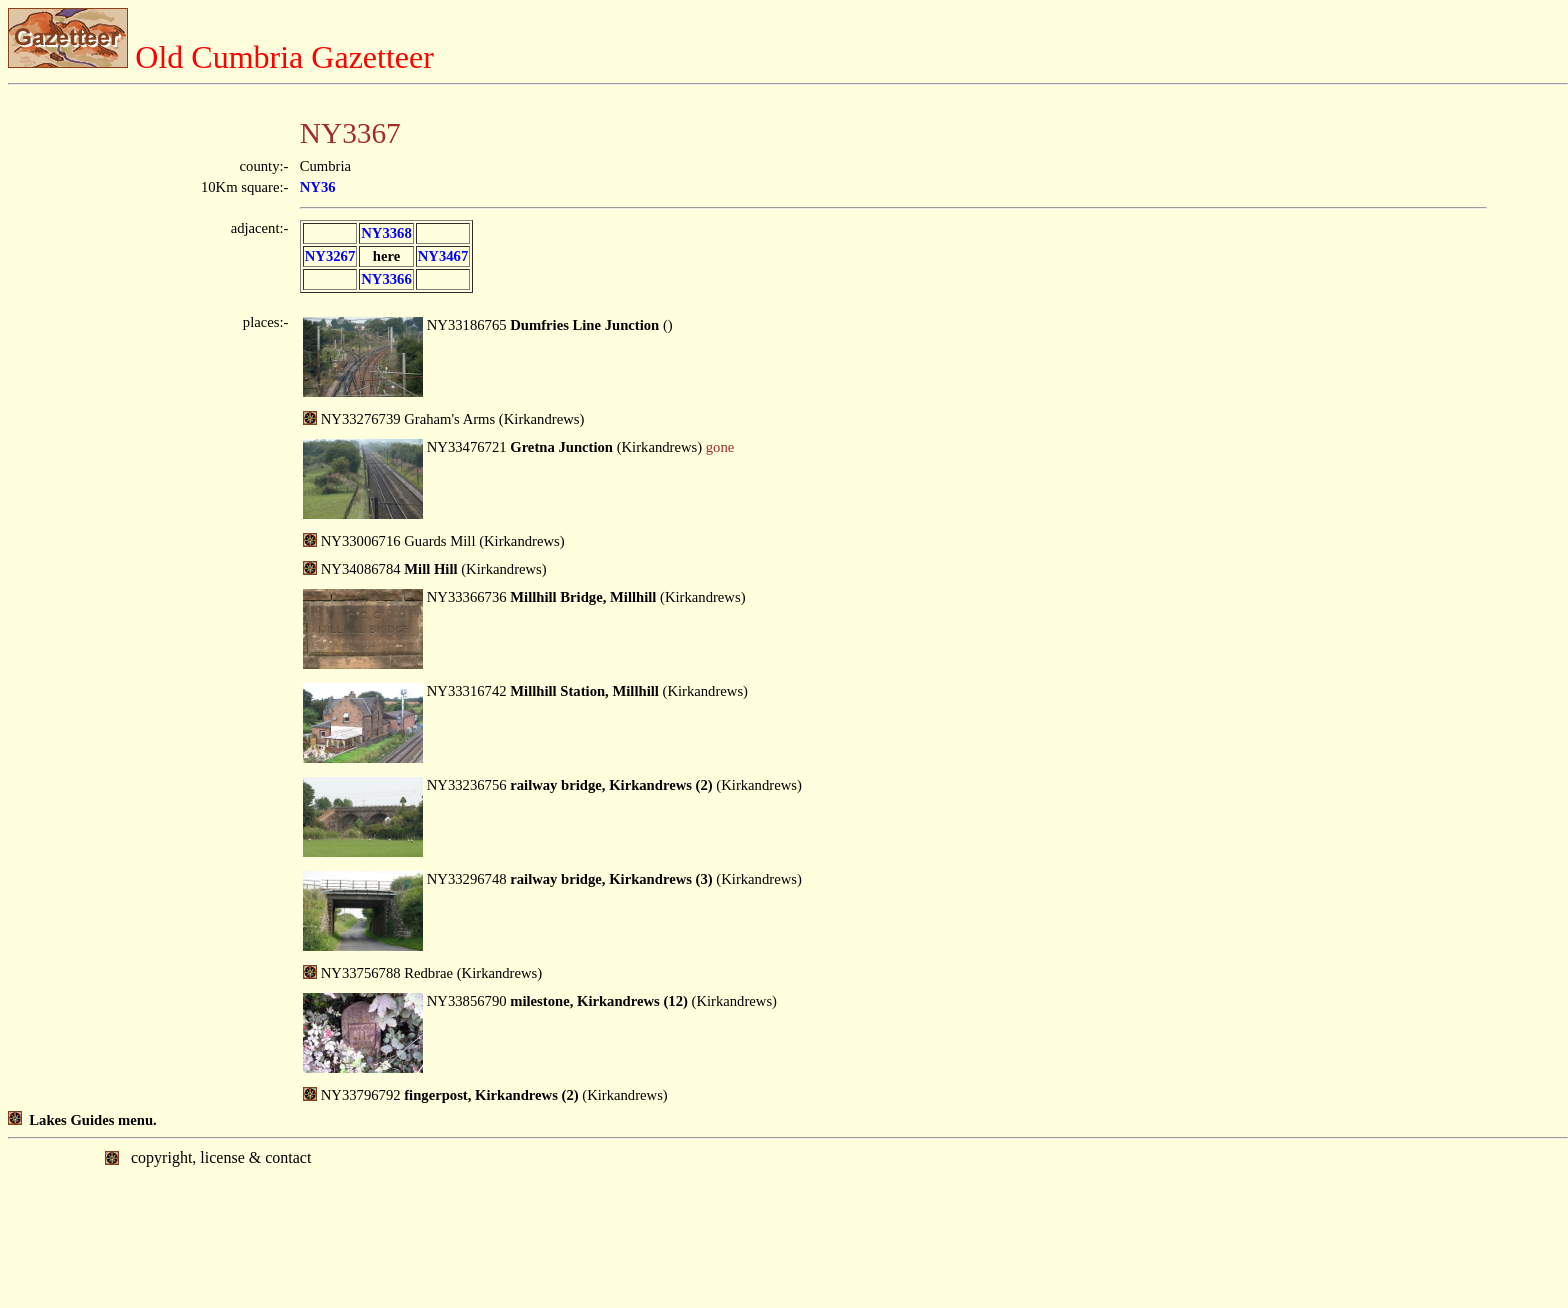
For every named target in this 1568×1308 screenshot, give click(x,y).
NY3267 (330, 256)
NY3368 (386, 233)
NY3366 (386, 279)
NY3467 (443, 256)
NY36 (318, 187)
